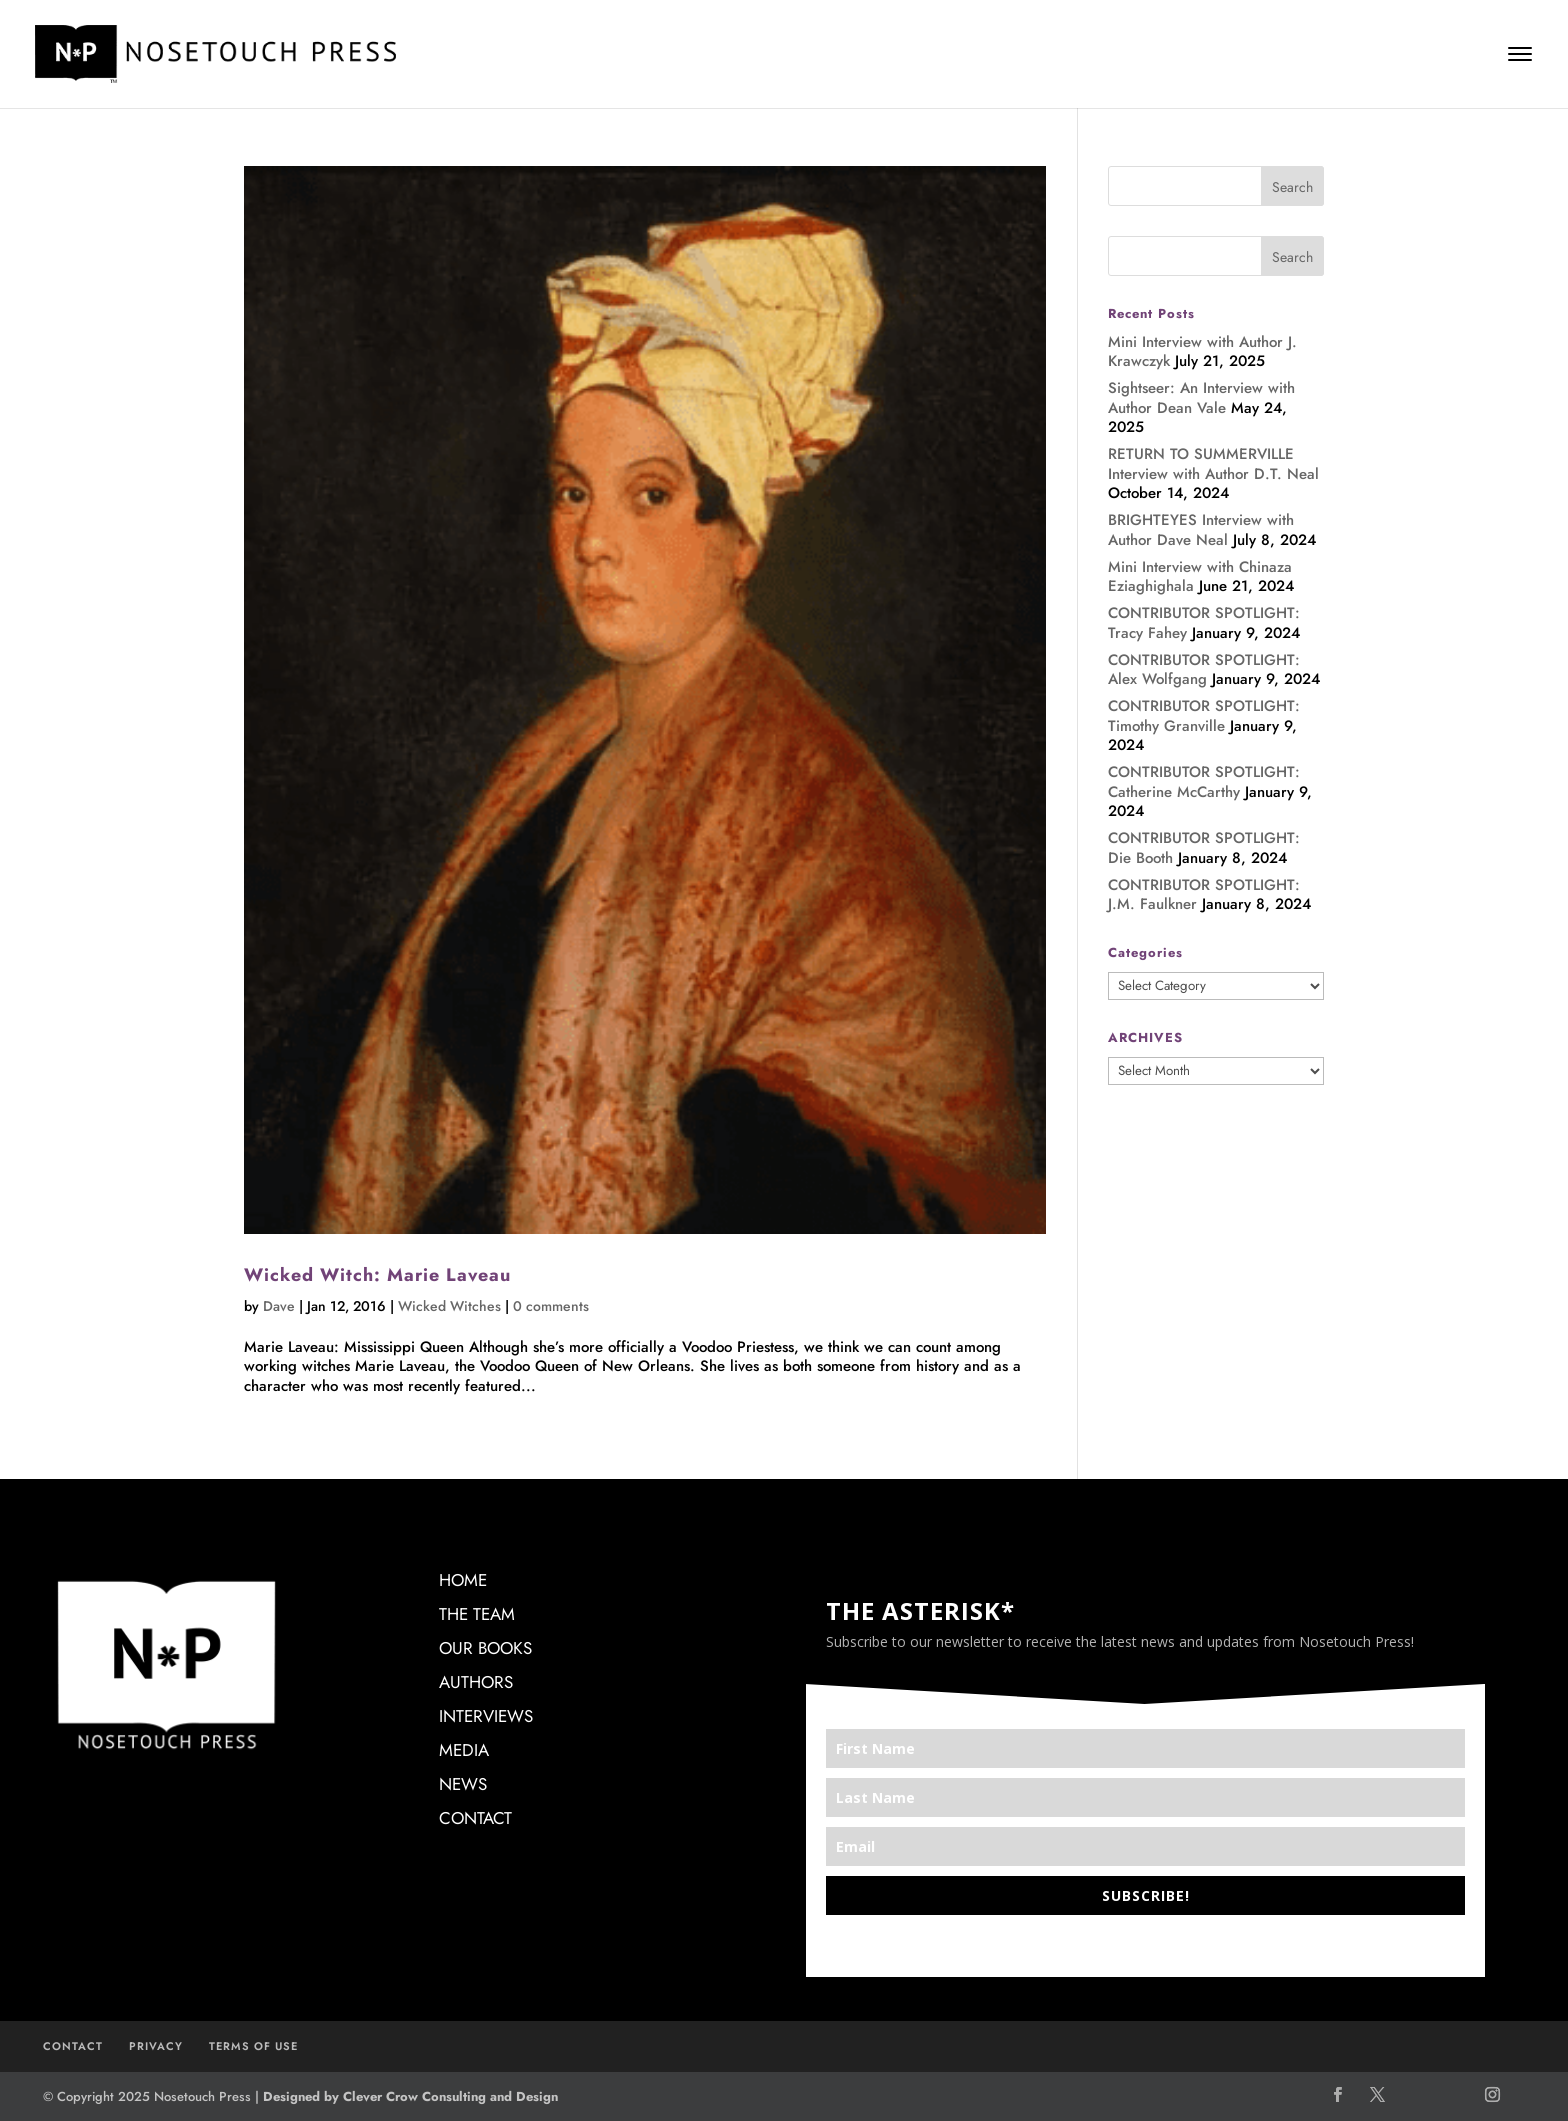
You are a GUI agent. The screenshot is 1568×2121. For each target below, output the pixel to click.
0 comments (551, 1306)
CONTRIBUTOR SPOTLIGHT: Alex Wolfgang (1204, 670)
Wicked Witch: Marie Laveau (377, 1275)
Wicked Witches (449, 1306)
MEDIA (464, 1750)
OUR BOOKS (485, 1648)
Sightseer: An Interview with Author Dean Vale (1201, 398)
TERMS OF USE (253, 2046)
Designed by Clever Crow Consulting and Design (410, 2096)
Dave (279, 1306)
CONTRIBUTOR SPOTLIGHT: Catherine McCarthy (1204, 782)
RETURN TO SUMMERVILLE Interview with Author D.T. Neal (1213, 464)
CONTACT (475, 1818)
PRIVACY (156, 2046)
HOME (463, 1580)
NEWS (463, 1784)
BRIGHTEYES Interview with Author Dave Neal (1201, 530)
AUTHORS (476, 1682)
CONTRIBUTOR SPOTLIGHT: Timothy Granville (1204, 716)
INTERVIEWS (486, 1716)
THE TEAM (477, 1614)
